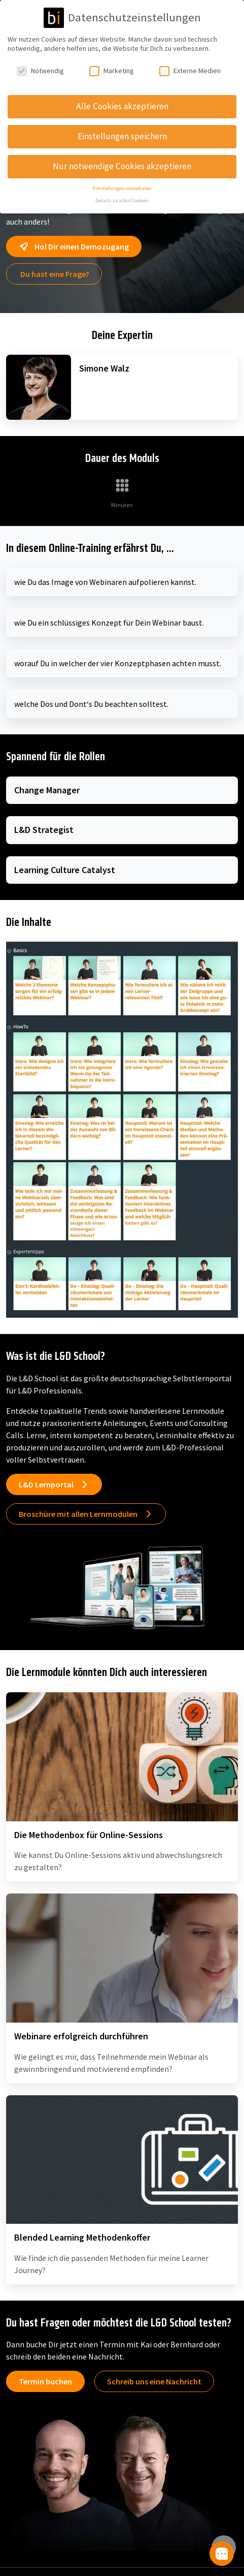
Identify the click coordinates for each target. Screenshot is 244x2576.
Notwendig (40, 68)
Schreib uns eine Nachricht (154, 2381)
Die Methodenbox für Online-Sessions (88, 1835)
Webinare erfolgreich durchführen (81, 2036)
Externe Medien (190, 68)
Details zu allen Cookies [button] (122, 198)
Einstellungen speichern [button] (122, 133)
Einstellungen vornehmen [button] (122, 185)
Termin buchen (45, 2381)
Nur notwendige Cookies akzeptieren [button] (122, 163)
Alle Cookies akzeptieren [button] (122, 103)
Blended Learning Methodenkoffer (82, 2237)
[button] (222, 2553)
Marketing (111, 68)
